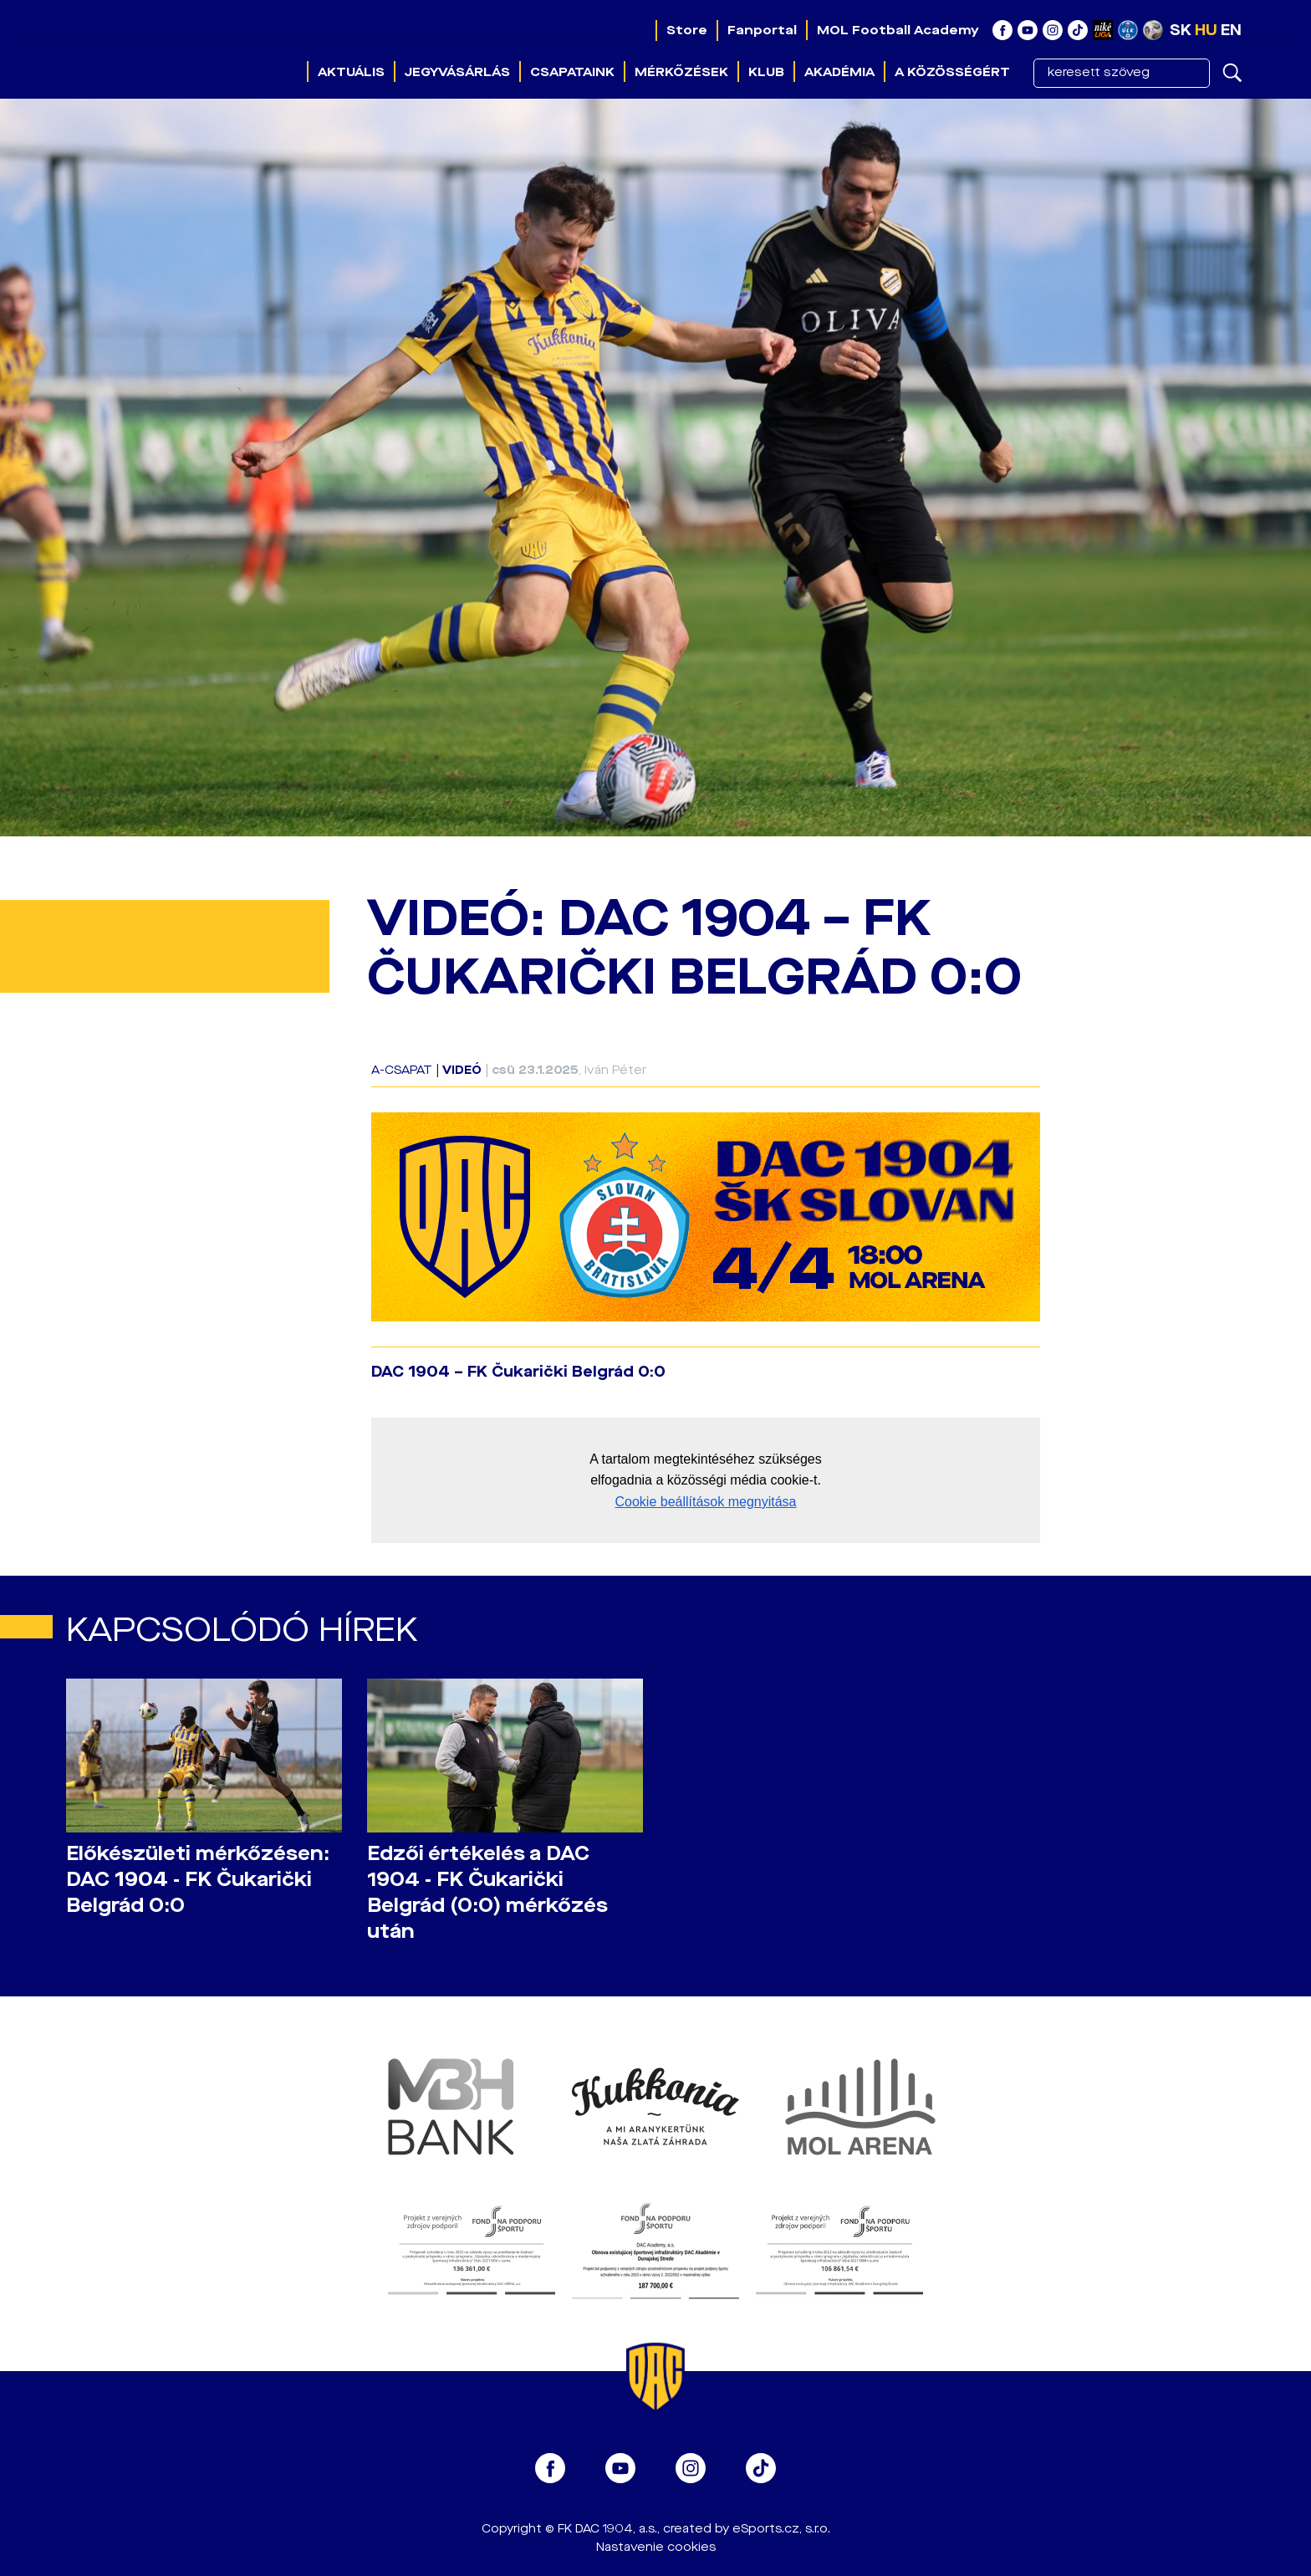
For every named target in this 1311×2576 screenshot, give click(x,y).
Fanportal (762, 30)
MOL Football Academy (898, 30)
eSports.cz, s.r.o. (781, 2529)
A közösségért (952, 72)
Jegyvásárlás (457, 72)
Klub (766, 72)
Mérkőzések (681, 72)
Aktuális (351, 72)
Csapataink (572, 72)
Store (686, 30)
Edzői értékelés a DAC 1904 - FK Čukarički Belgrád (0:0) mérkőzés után (487, 1893)
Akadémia (839, 72)
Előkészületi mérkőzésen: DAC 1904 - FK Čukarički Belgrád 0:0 (197, 1880)
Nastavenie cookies (656, 2547)
